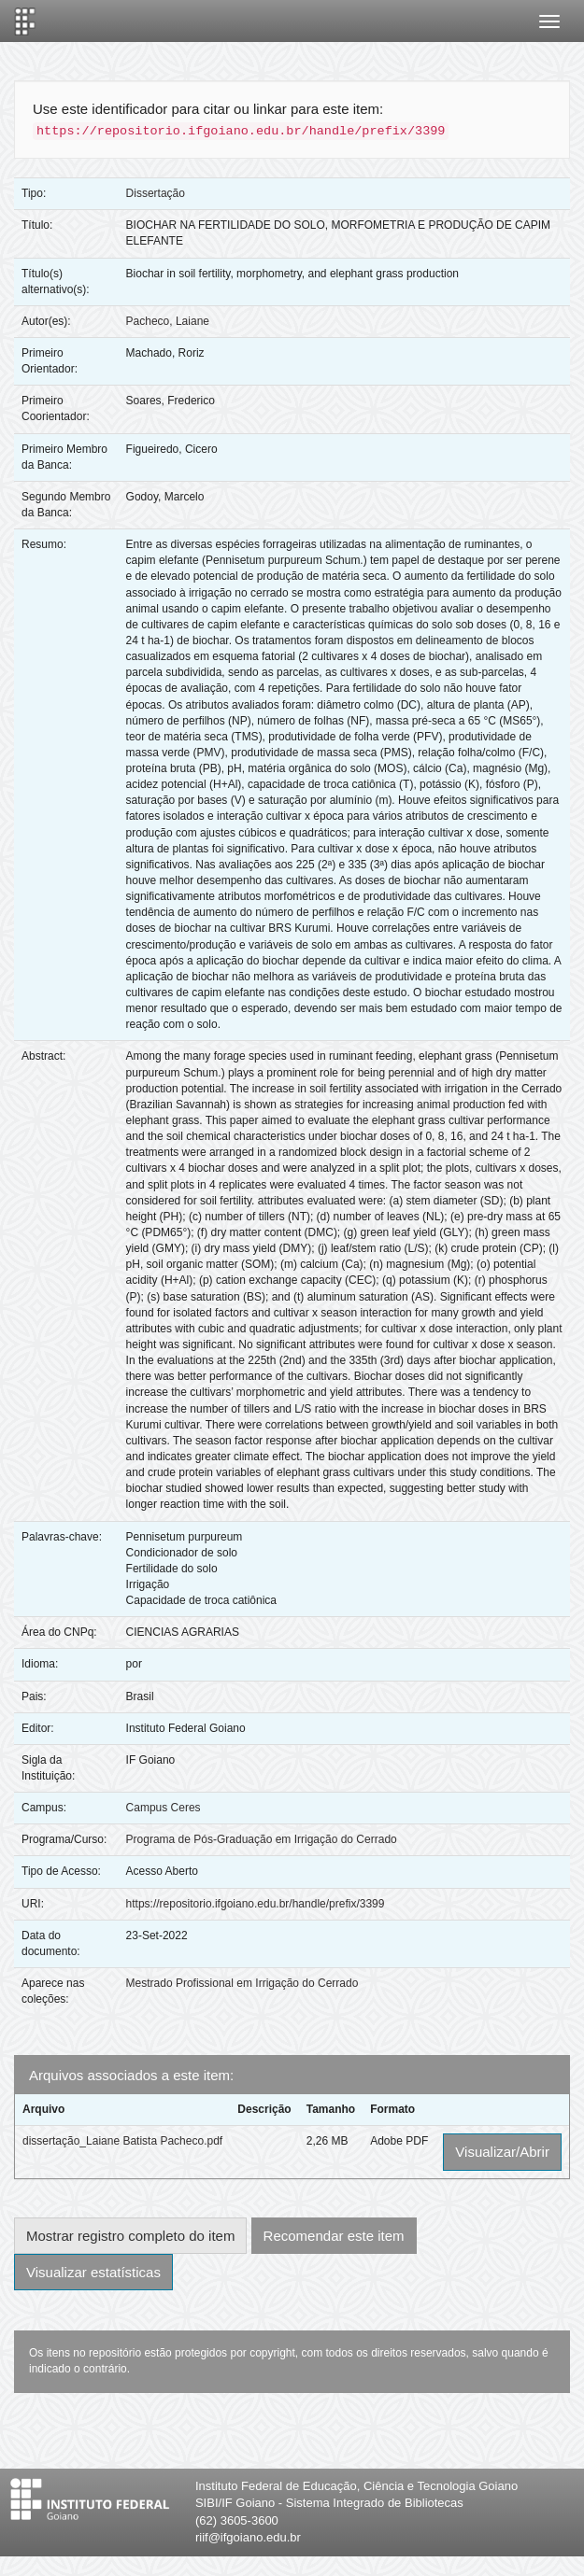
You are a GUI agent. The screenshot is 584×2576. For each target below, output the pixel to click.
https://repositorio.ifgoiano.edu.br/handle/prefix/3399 (255, 1903)
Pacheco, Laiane (167, 321)
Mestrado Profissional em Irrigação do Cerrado (242, 1983)
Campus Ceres (163, 1807)
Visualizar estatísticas (93, 2272)
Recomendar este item (334, 2236)
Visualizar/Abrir (502, 2152)
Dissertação (155, 193)
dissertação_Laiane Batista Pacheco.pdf (122, 2140)
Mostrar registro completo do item (130, 2236)
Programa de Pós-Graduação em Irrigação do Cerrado (261, 1839)
